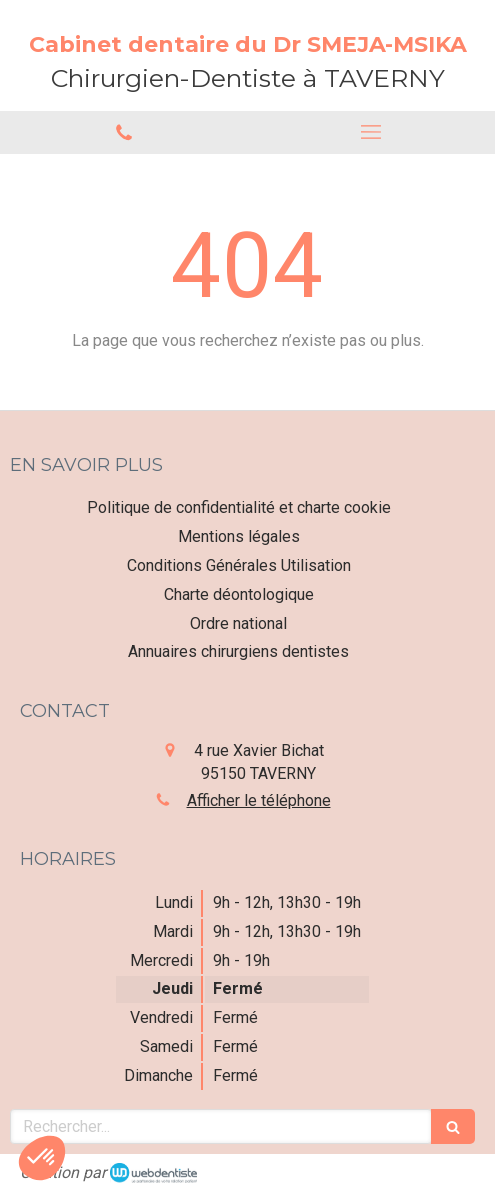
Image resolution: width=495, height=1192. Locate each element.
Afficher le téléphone (259, 800)
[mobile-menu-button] (372, 132)
